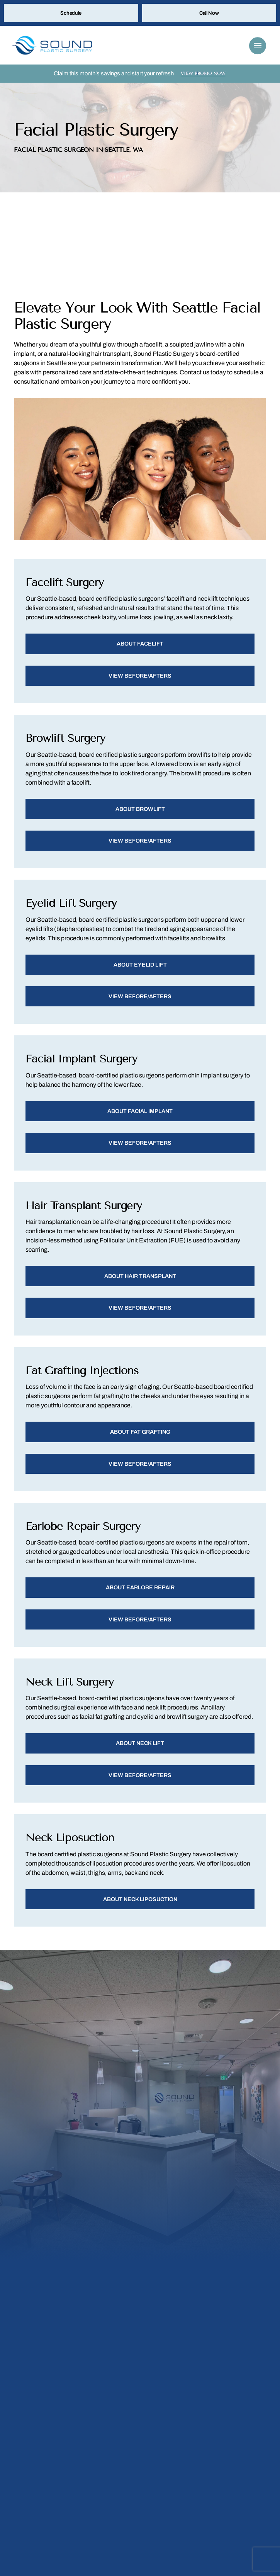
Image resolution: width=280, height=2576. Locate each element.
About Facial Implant (140, 1116)
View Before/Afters (140, 678)
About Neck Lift (140, 1752)
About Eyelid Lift (140, 968)
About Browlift (140, 812)
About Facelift (140, 646)
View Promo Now (203, 75)
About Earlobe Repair (140, 1595)
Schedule (70, 13)
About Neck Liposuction (140, 1908)
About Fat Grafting (140, 1439)
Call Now (209, 13)
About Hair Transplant (140, 1282)
